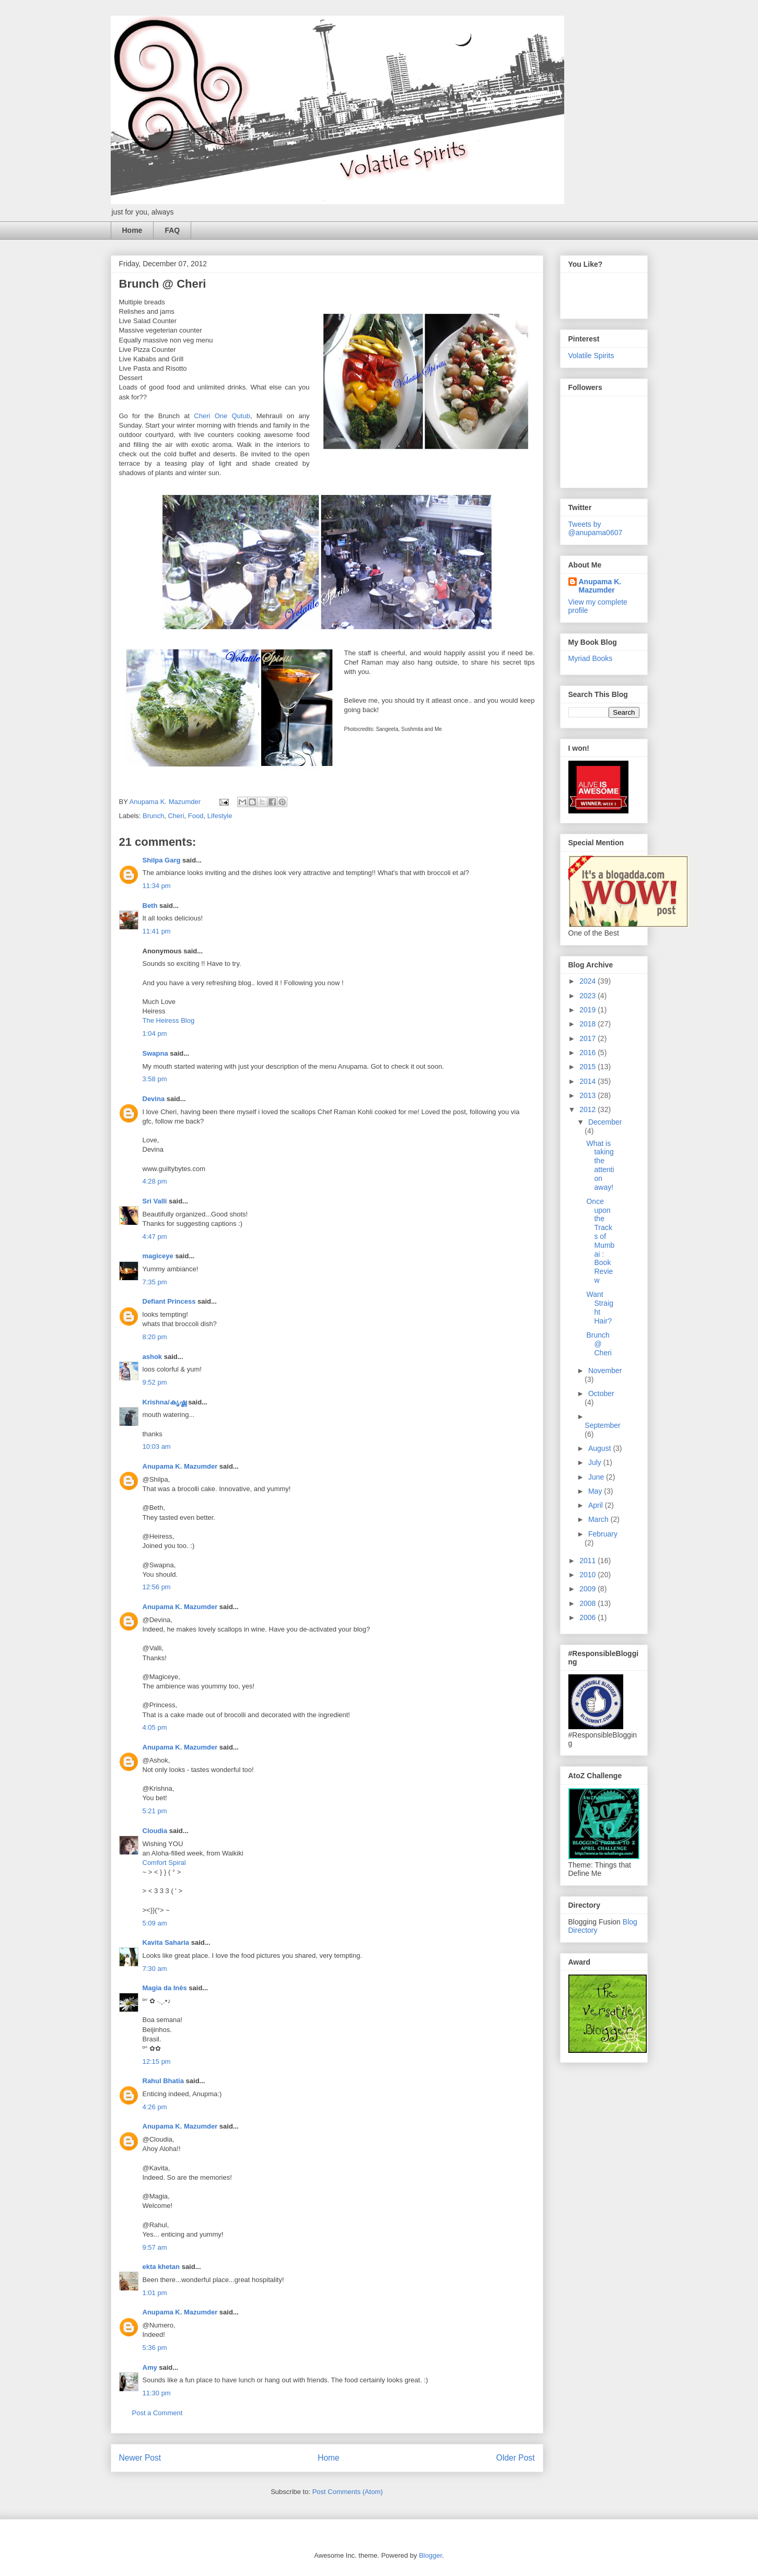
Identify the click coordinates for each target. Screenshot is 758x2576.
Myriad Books (590, 658)
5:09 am (155, 1923)
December (605, 1122)
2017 (588, 1038)
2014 (588, 1081)
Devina (154, 1099)
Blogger (430, 2555)
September (602, 1425)
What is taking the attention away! (600, 1165)
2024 (588, 981)
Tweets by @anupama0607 (595, 528)
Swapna (155, 1053)
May (596, 1491)
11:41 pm (157, 931)
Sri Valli (155, 1201)
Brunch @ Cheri (598, 1344)
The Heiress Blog (169, 1020)
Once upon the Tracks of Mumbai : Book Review (600, 1240)
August (600, 1448)
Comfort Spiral (164, 1862)
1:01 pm (155, 2293)
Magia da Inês (165, 1988)
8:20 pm (155, 1337)
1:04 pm (155, 1033)
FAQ (172, 230)
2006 (588, 1617)
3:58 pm (155, 1079)
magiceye (158, 1256)
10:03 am (157, 1446)
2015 (588, 1066)
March (599, 1519)
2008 (588, 1603)
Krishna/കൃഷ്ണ (164, 1402)
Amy (150, 2367)
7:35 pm (155, 1282)
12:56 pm (157, 1587)
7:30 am (155, 1968)
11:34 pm (157, 886)
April (596, 1505)
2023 (588, 995)
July (595, 1462)
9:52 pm (155, 1382)
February (602, 1534)
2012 (588, 1109)
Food (196, 816)
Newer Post (140, 2457)
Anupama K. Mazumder (180, 1466)
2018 (588, 1024)
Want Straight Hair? (599, 1307)
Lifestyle (219, 816)
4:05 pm (155, 1727)
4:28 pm (155, 1181)
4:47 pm (155, 1236)
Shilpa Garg (162, 860)
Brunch (153, 816)
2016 (588, 1052)
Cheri (176, 816)
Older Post (515, 2457)
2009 (588, 1589)
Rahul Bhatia (163, 2081)
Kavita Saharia (166, 1942)
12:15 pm (157, 2061)
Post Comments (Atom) (347, 2492)
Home (132, 230)
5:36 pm (155, 2348)
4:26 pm (155, 2107)
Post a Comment (157, 2413)
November (605, 1370)
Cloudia (155, 1831)
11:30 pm (157, 2393)
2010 (588, 1574)
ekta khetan (161, 2267)
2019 (588, 1010)
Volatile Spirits (591, 355)
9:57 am (155, 2247)
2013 (588, 1095)
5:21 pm (155, 1811)
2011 (588, 1560)
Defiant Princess (169, 1301)
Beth (150, 905)
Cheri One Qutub (222, 416)
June (597, 1477)
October (601, 1393)
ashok (153, 1357)
